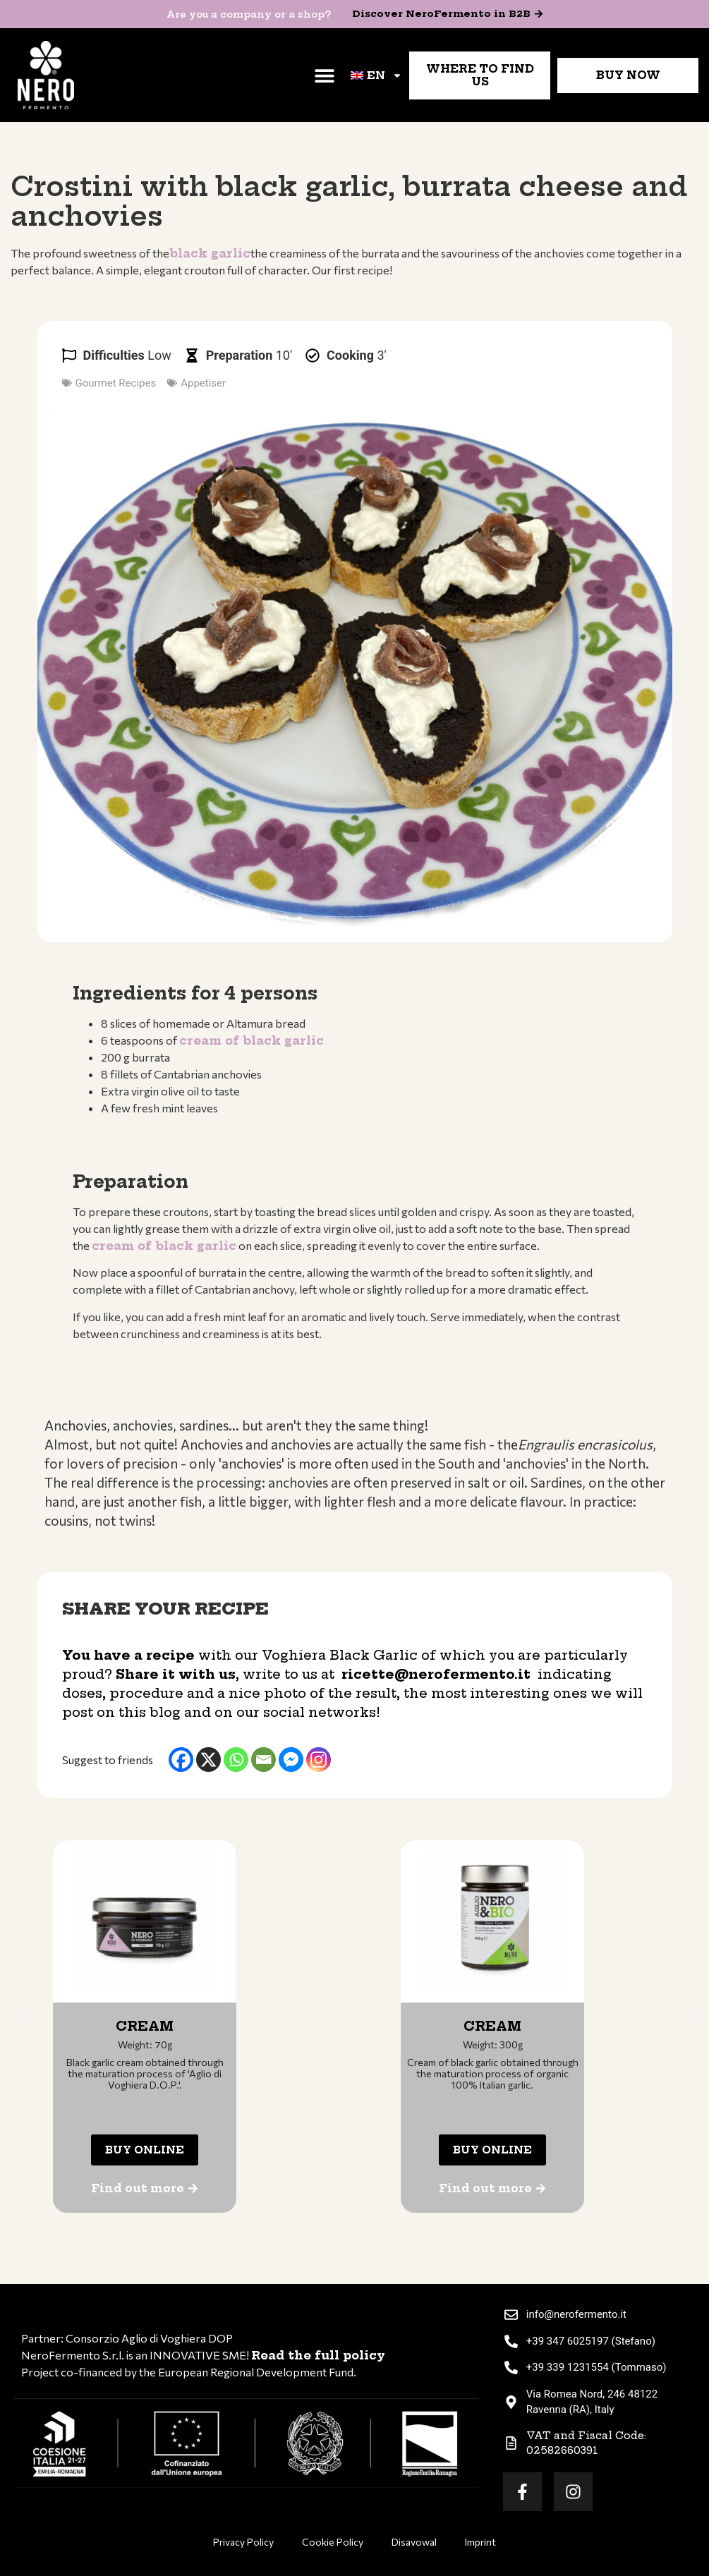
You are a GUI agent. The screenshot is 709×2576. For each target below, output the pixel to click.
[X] (208, 1759)
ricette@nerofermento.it (436, 1674)
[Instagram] (318, 1759)
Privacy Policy (243, 2542)
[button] (324, 75)
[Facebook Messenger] (291, 1759)
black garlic (209, 253)
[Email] (263, 1759)
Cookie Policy (332, 2542)
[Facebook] (181, 1759)
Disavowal (414, 2542)
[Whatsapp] (236, 1759)
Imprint (480, 2542)
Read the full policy (318, 2355)
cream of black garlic (251, 1040)
